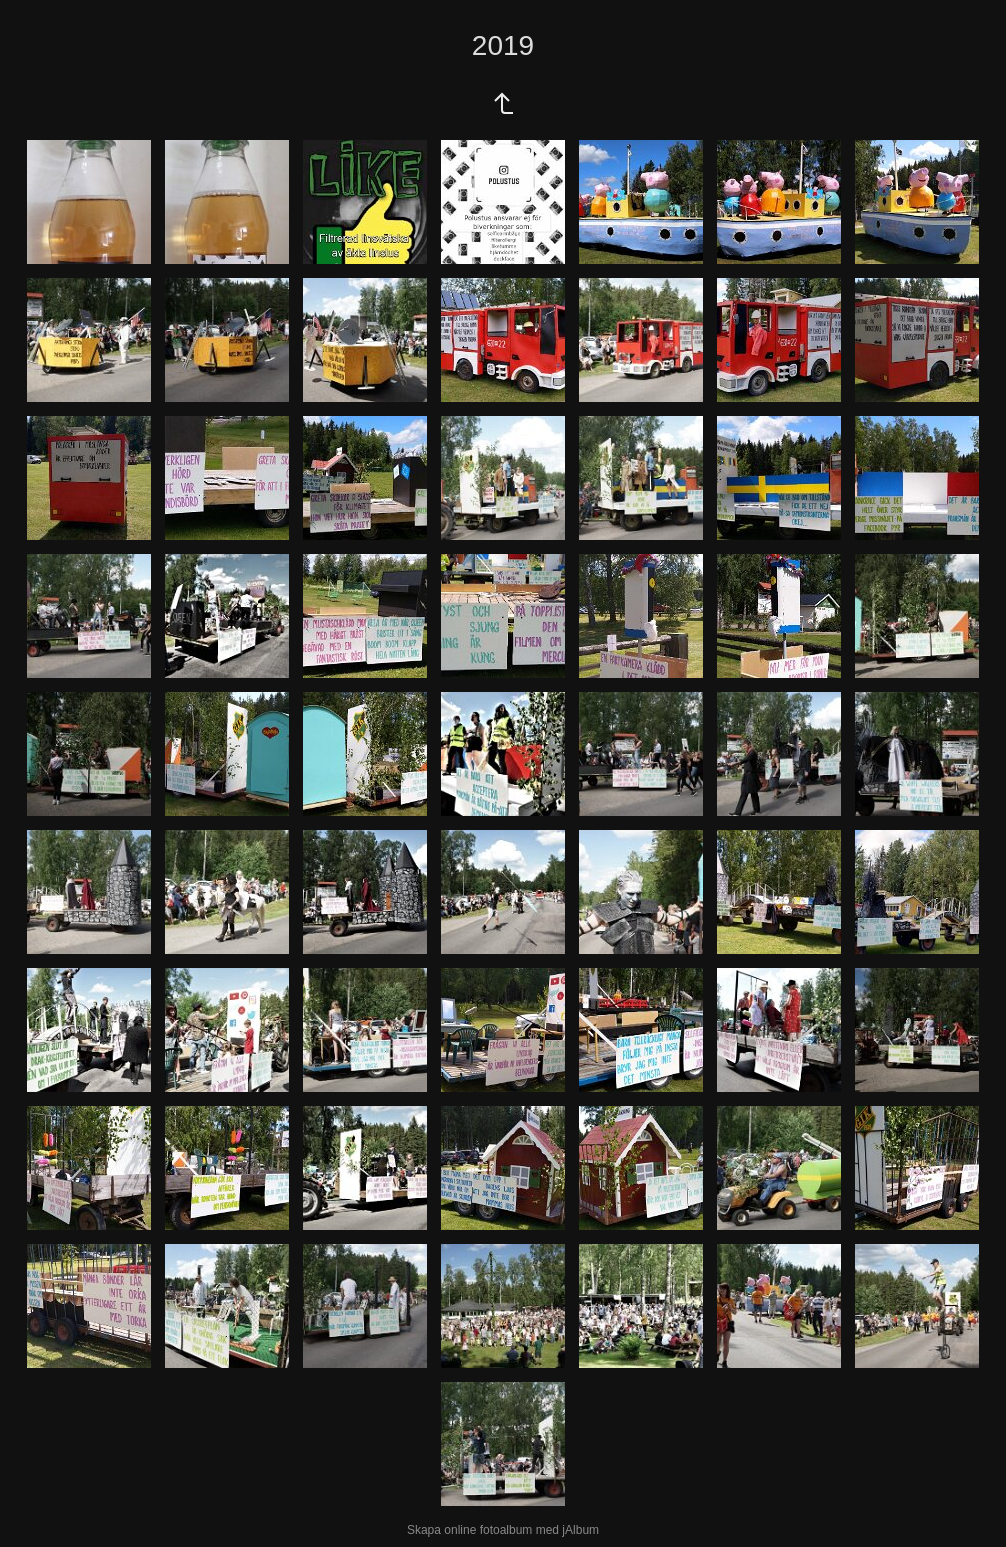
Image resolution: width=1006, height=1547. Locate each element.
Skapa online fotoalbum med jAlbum (503, 1530)
